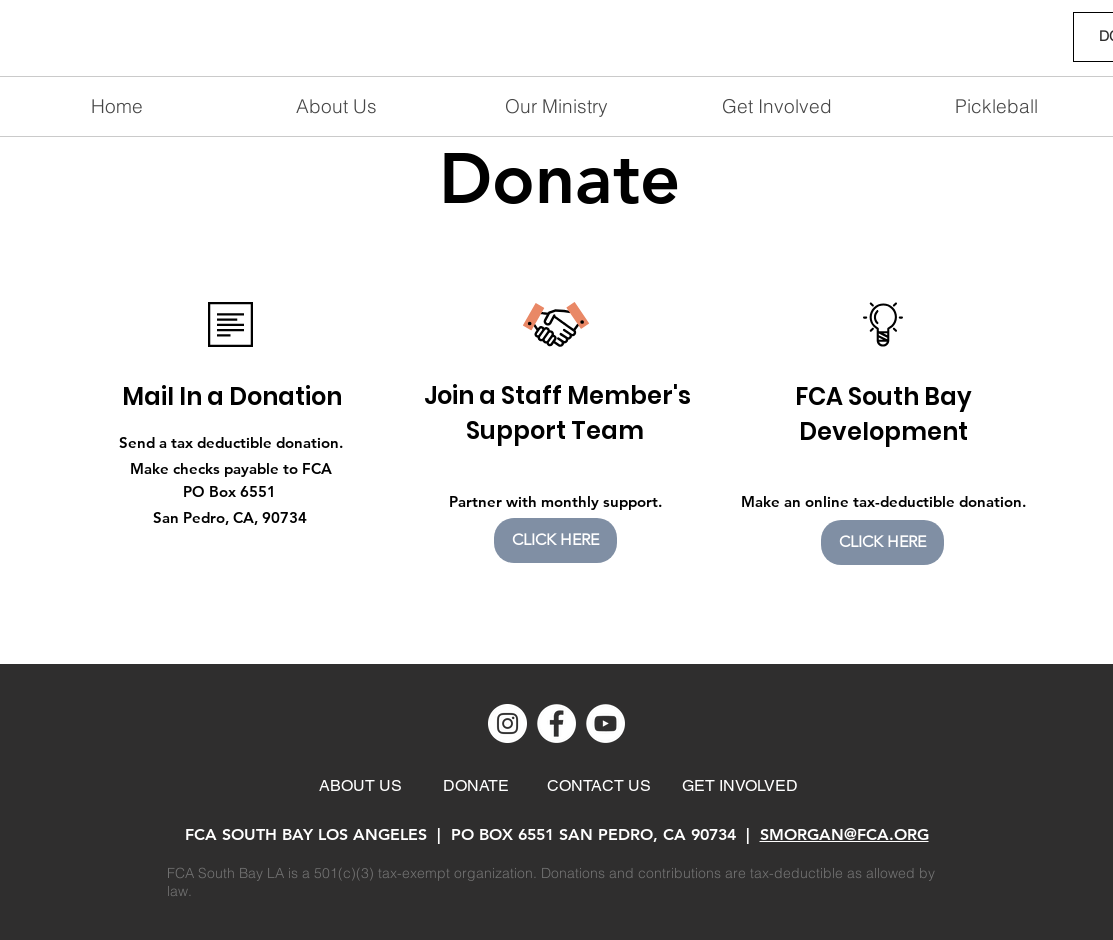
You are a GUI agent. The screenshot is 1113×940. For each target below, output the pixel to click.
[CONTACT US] (599, 786)
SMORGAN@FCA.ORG (844, 834)
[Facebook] (556, 723)
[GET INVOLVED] (740, 786)
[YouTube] (605, 723)
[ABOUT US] (360, 786)
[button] (777, 106)
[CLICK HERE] (555, 540)
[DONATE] (476, 786)
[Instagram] (507, 723)
